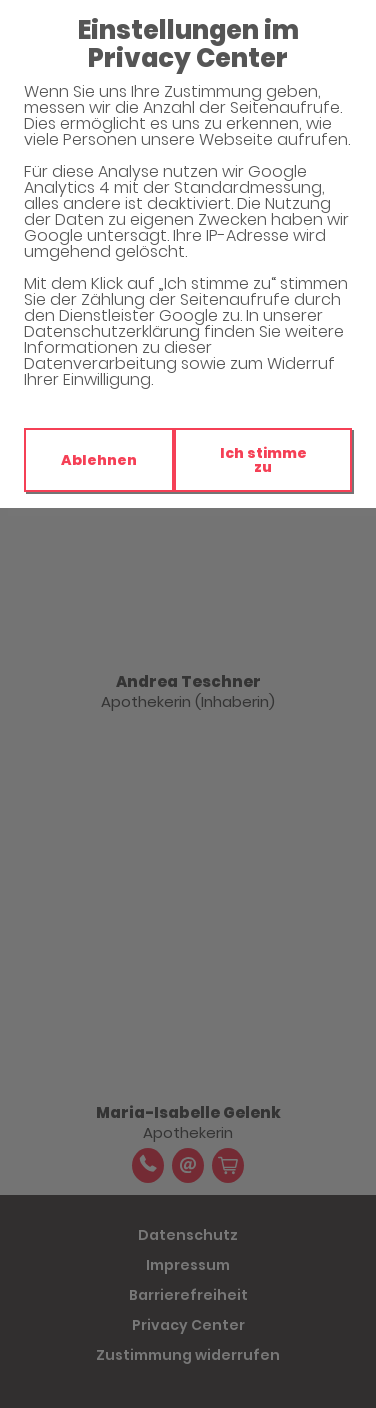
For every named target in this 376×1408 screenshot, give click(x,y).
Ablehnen (99, 460)
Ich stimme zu (263, 460)
